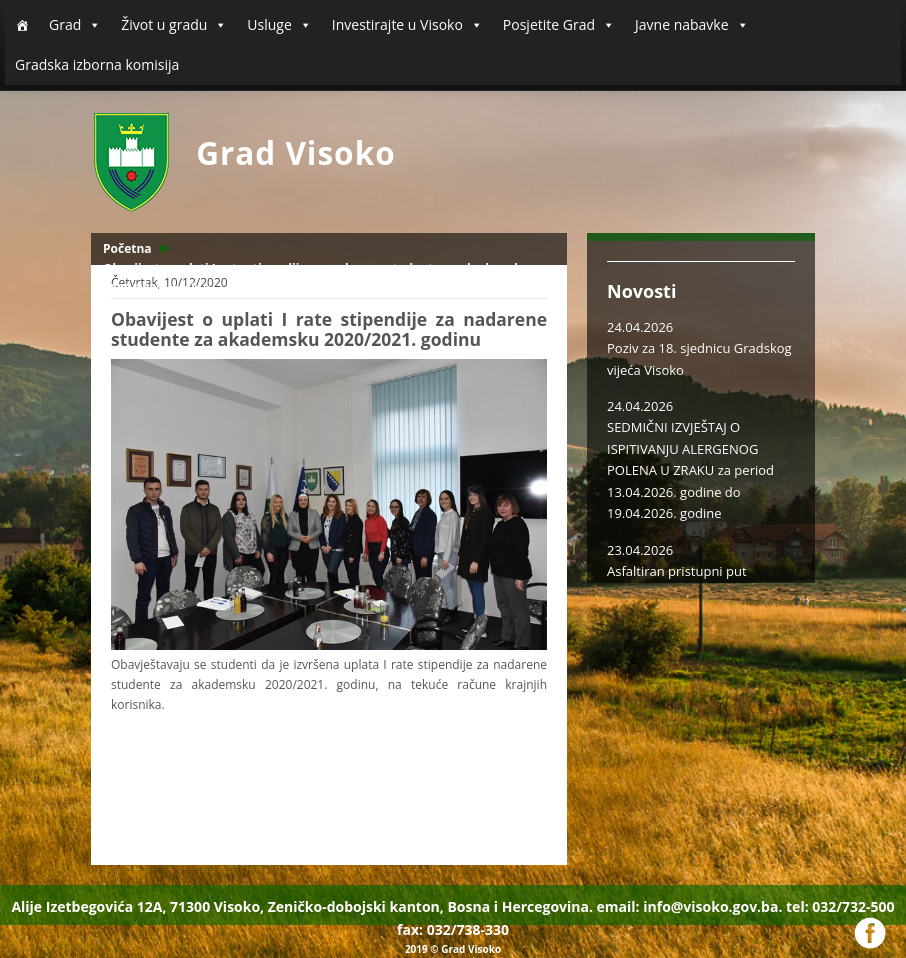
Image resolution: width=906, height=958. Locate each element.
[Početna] (22, 25)
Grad (75, 25)
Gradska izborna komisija (97, 64)
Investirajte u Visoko (407, 25)
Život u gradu (174, 25)
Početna (127, 248)
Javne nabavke (692, 25)
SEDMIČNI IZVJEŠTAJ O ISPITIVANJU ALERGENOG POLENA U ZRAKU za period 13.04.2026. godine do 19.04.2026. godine (690, 470)
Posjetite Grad (559, 25)
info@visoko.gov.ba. (712, 906)
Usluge (279, 25)
